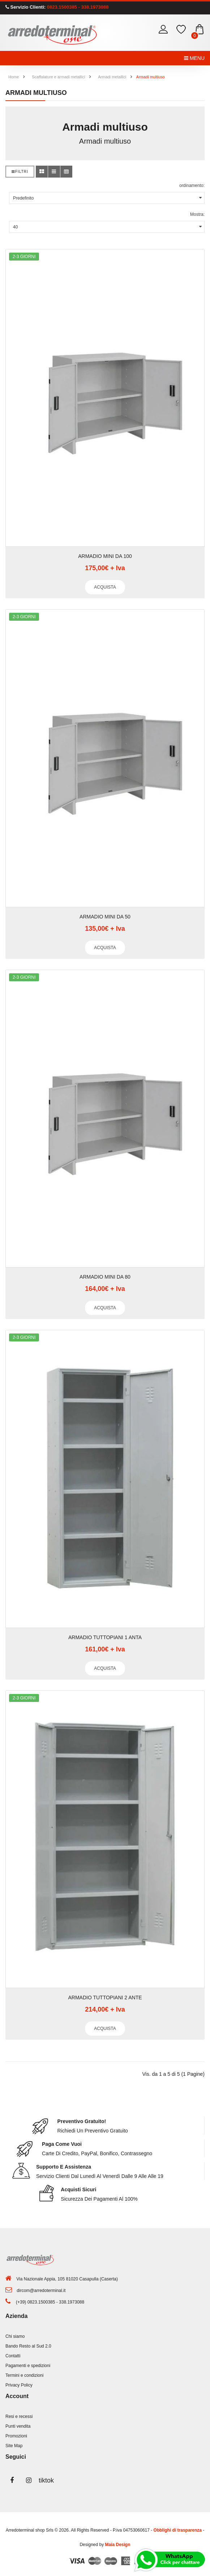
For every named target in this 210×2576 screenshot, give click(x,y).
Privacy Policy (19, 2385)
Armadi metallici (112, 77)
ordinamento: (192, 185)
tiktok (45, 2480)
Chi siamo (15, 2336)
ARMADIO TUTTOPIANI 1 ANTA (105, 1637)
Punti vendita (17, 2426)
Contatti (12, 2355)
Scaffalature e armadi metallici (58, 77)
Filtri (20, 172)
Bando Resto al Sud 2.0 (28, 2346)
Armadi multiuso (150, 77)
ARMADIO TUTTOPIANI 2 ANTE (105, 1997)
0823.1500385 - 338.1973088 (77, 7)
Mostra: (197, 214)
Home (13, 77)
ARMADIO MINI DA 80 (105, 1277)
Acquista (105, 587)
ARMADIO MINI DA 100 (105, 556)
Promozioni (16, 2436)
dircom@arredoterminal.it (41, 2290)
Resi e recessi (19, 2416)
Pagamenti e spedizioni (27, 2365)
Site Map (13, 2445)
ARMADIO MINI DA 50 (105, 917)
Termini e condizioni (24, 2375)
